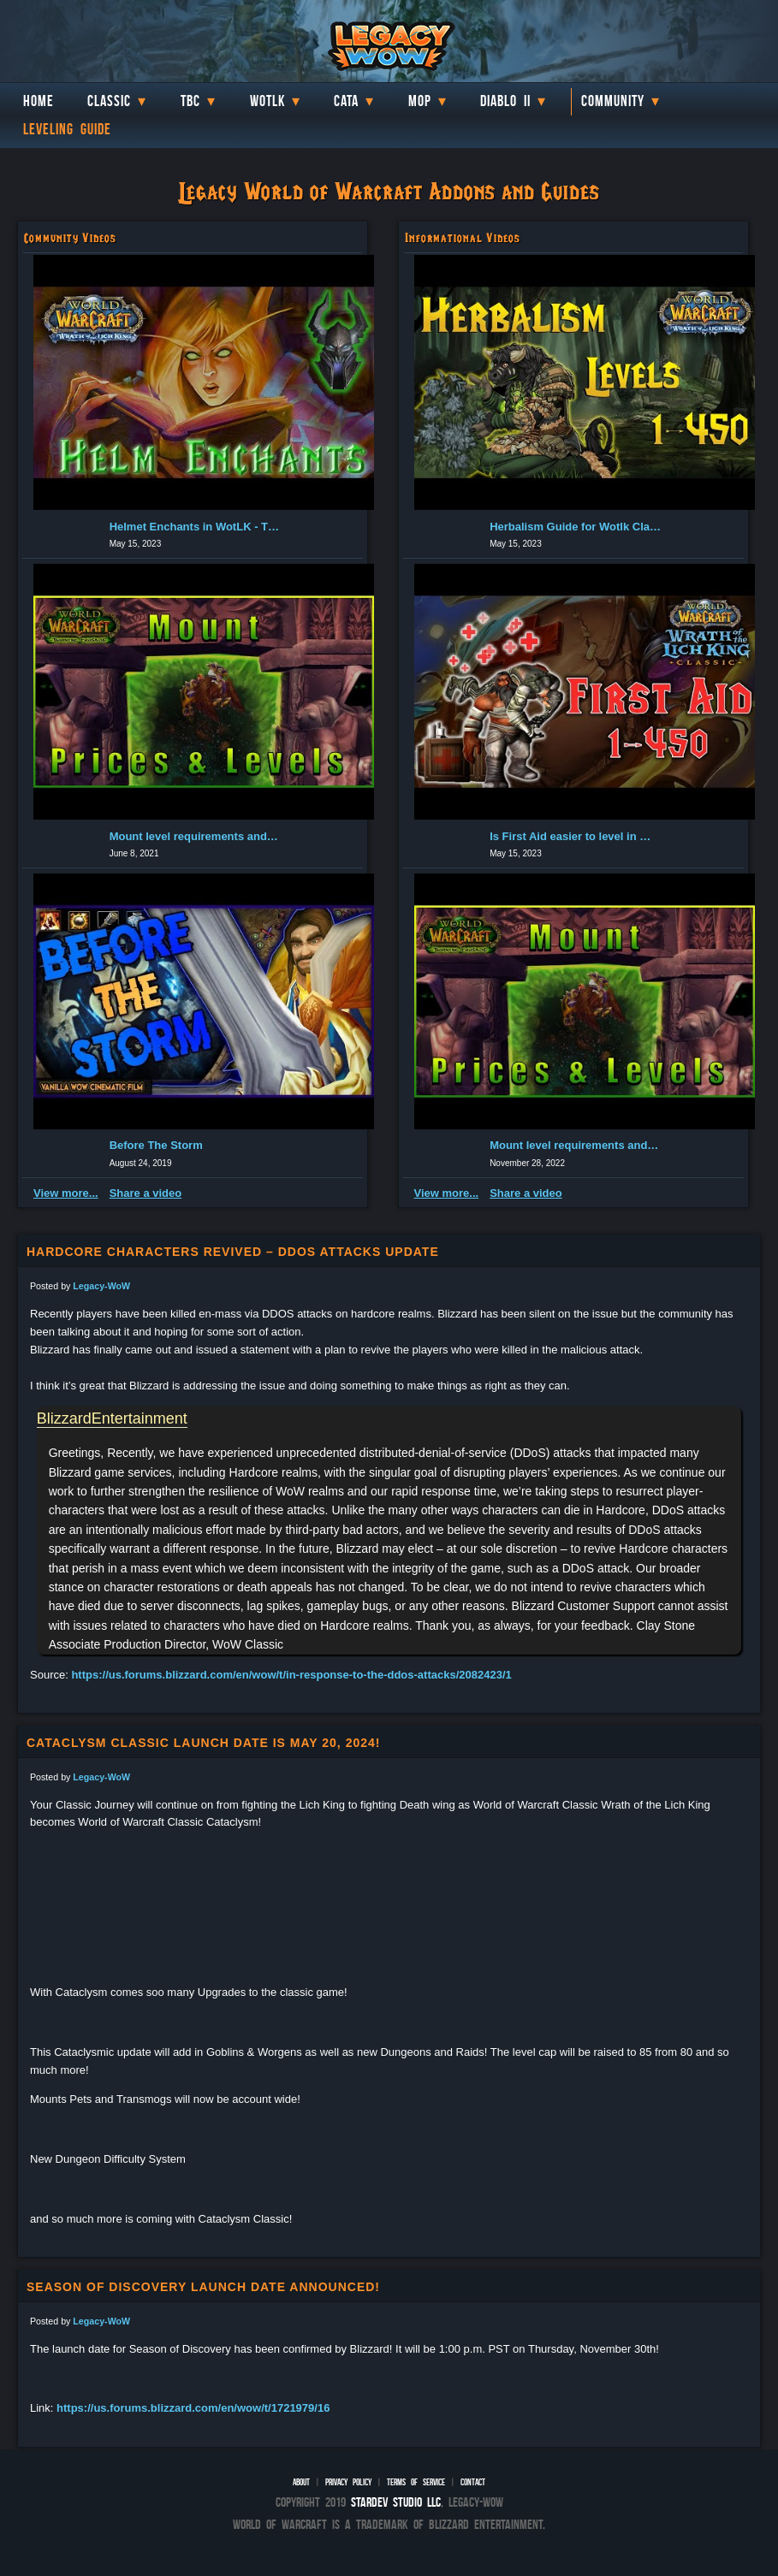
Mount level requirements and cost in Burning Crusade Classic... (195, 836)
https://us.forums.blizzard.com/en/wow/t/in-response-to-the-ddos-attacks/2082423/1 (291, 1674)
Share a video (146, 1193)
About (301, 2482)
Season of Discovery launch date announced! (203, 2287)
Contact (472, 2482)
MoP (419, 101)
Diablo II (505, 101)
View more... (65, 1193)
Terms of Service (416, 2482)
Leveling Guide (67, 129)
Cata (346, 101)
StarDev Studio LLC (396, 2502)
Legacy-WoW (101, 1286)
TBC (190, 101)
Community (612, 101)
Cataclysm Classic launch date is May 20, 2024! (203, 1743)
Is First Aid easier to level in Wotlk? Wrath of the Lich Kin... (575, 836)
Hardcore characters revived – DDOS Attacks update (233, 1251)
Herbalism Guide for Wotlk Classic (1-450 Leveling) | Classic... (575, 526)
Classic (109, 101)
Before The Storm (156, 1145)
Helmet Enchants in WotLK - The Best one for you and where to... (195, 526)
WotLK (267, 101)
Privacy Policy (348, 2482)
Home (38, 101)
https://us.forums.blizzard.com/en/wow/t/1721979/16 (193, 2407)
